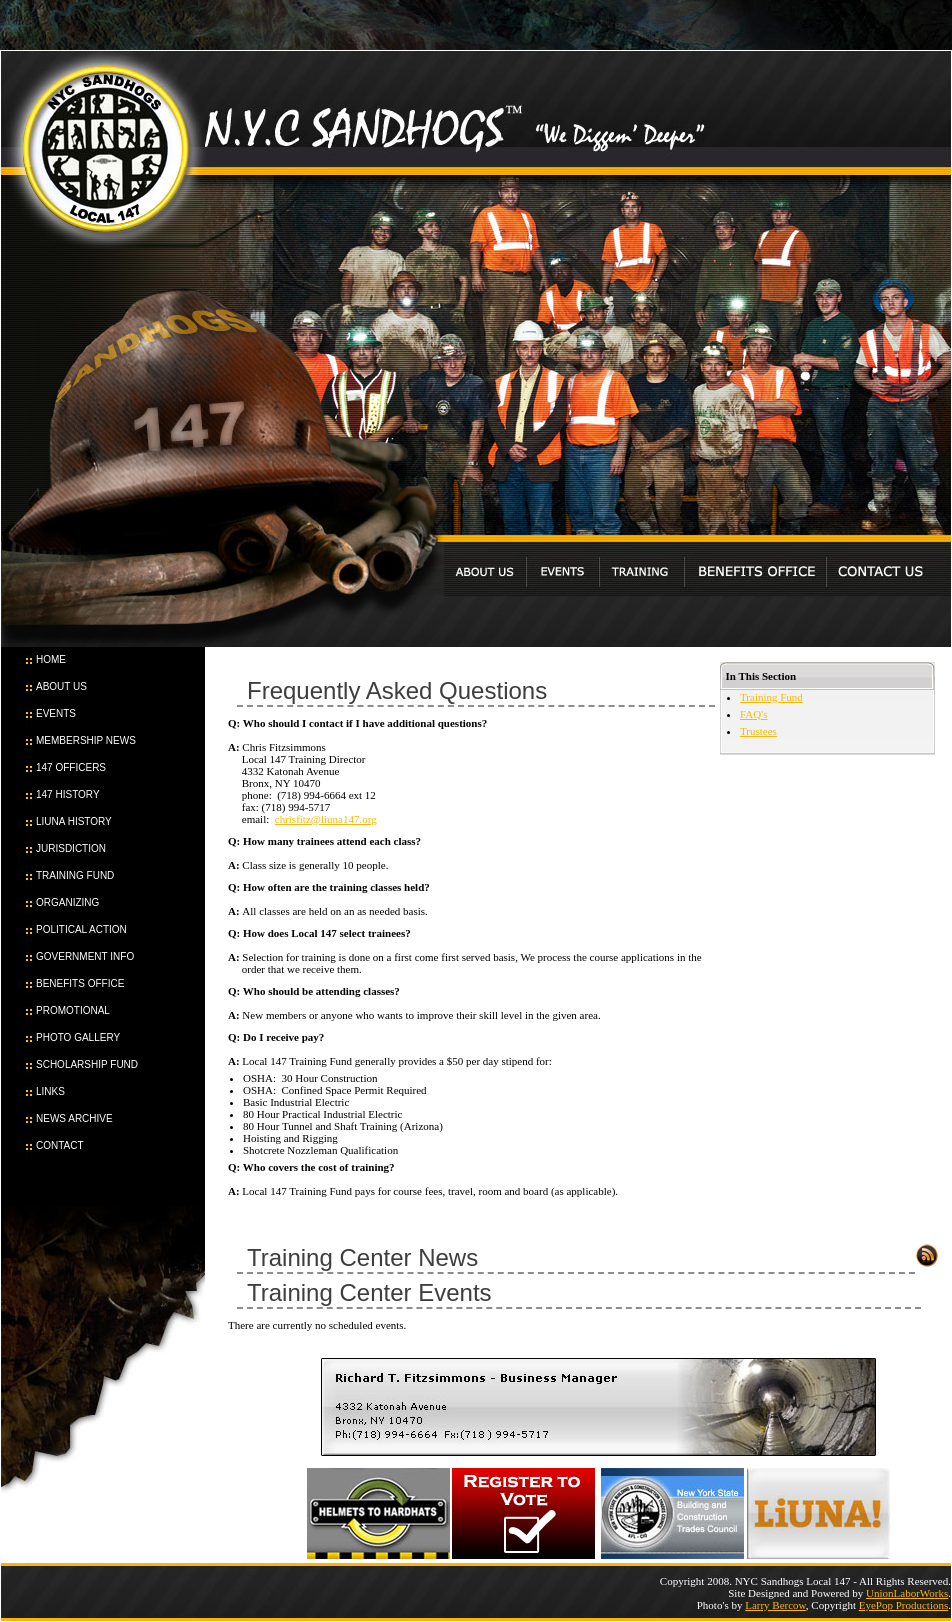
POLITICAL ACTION (81, 929)
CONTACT (60, 1145)
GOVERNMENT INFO (85, 956)
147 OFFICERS (71, 767)
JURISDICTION (71, 848)
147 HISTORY (68, 794)
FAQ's (753, 714)
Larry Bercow (775, 1605)
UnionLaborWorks (907, 1593)
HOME (51, 659)
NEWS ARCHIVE (74, 1118)
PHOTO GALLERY (78, 1037)
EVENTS (56, 713)
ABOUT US (61, 686)
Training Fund (771, 697)
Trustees (758, 731)
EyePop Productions (904, 1605)
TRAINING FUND (75, 875)
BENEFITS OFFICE (80, 983)
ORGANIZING (67, 902)
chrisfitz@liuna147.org (326, 819)
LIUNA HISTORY (74, 821)
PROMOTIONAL (73, 1010)
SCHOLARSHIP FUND (87, 1064)
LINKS (50, 1091)
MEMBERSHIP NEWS (86, 740)
